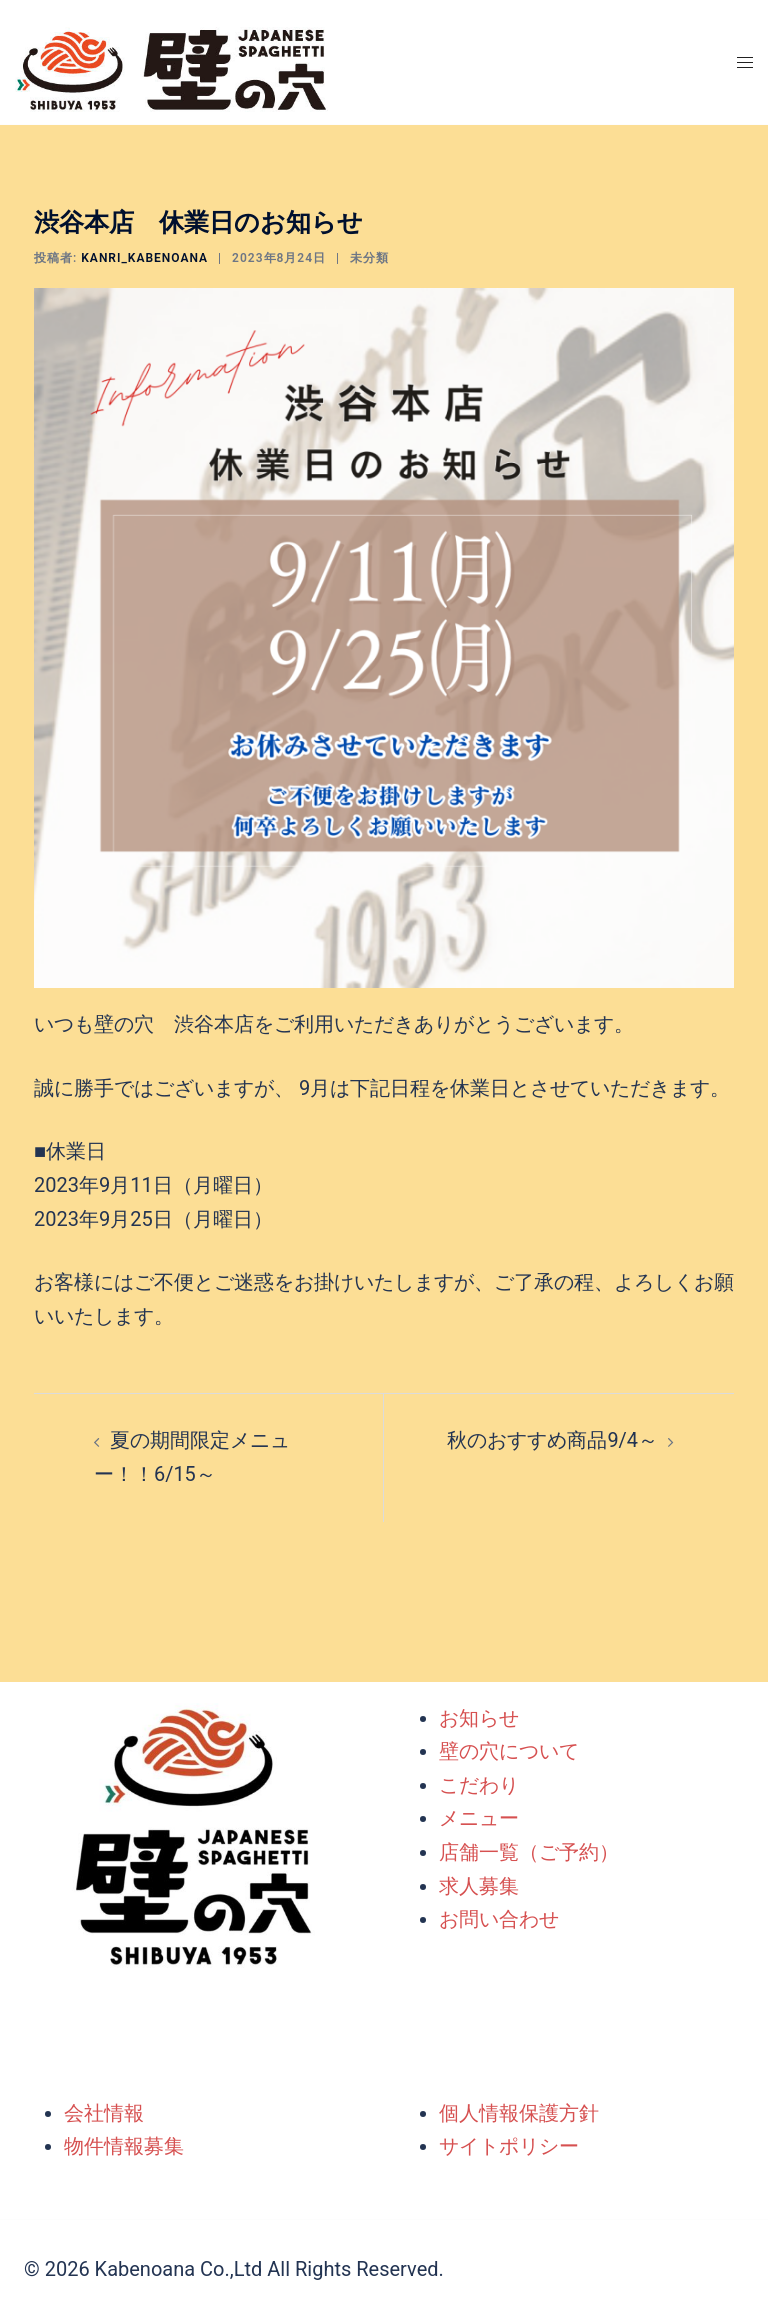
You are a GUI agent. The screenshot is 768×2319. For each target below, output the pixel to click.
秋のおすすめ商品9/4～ (552, 1440)
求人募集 (479, 1886)
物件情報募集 (124, 2146)
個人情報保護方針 (519, 2113)
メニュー (479, 1819)
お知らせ (479, 1718)
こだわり (479, 1785)
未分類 (369, 258)
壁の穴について (509, 1751)
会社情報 (104, 2113)
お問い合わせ (499, 1919)
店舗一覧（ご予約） (529, 1852)
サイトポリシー (509, 2146)
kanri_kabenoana (144, 258)
